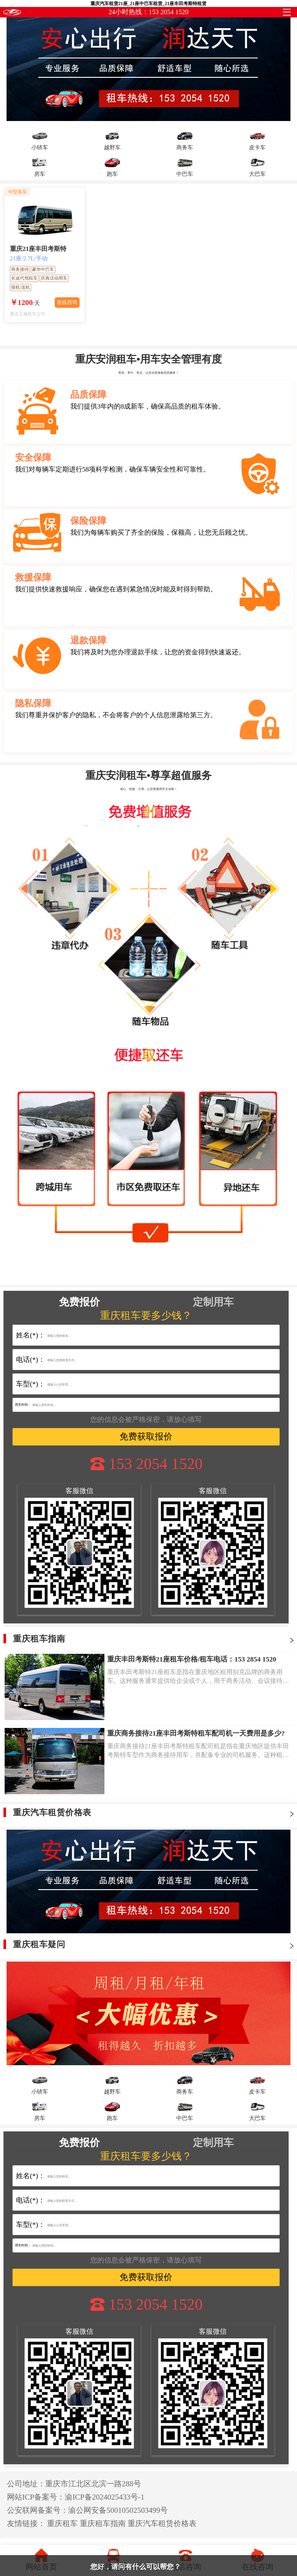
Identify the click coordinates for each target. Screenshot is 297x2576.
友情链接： (26, 2523)
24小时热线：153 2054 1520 (149, 12)
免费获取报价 (145, 1436)
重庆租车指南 (103, 2523)
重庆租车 (62, 2523)
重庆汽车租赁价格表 (162, 2523)
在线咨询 (67, 302)
